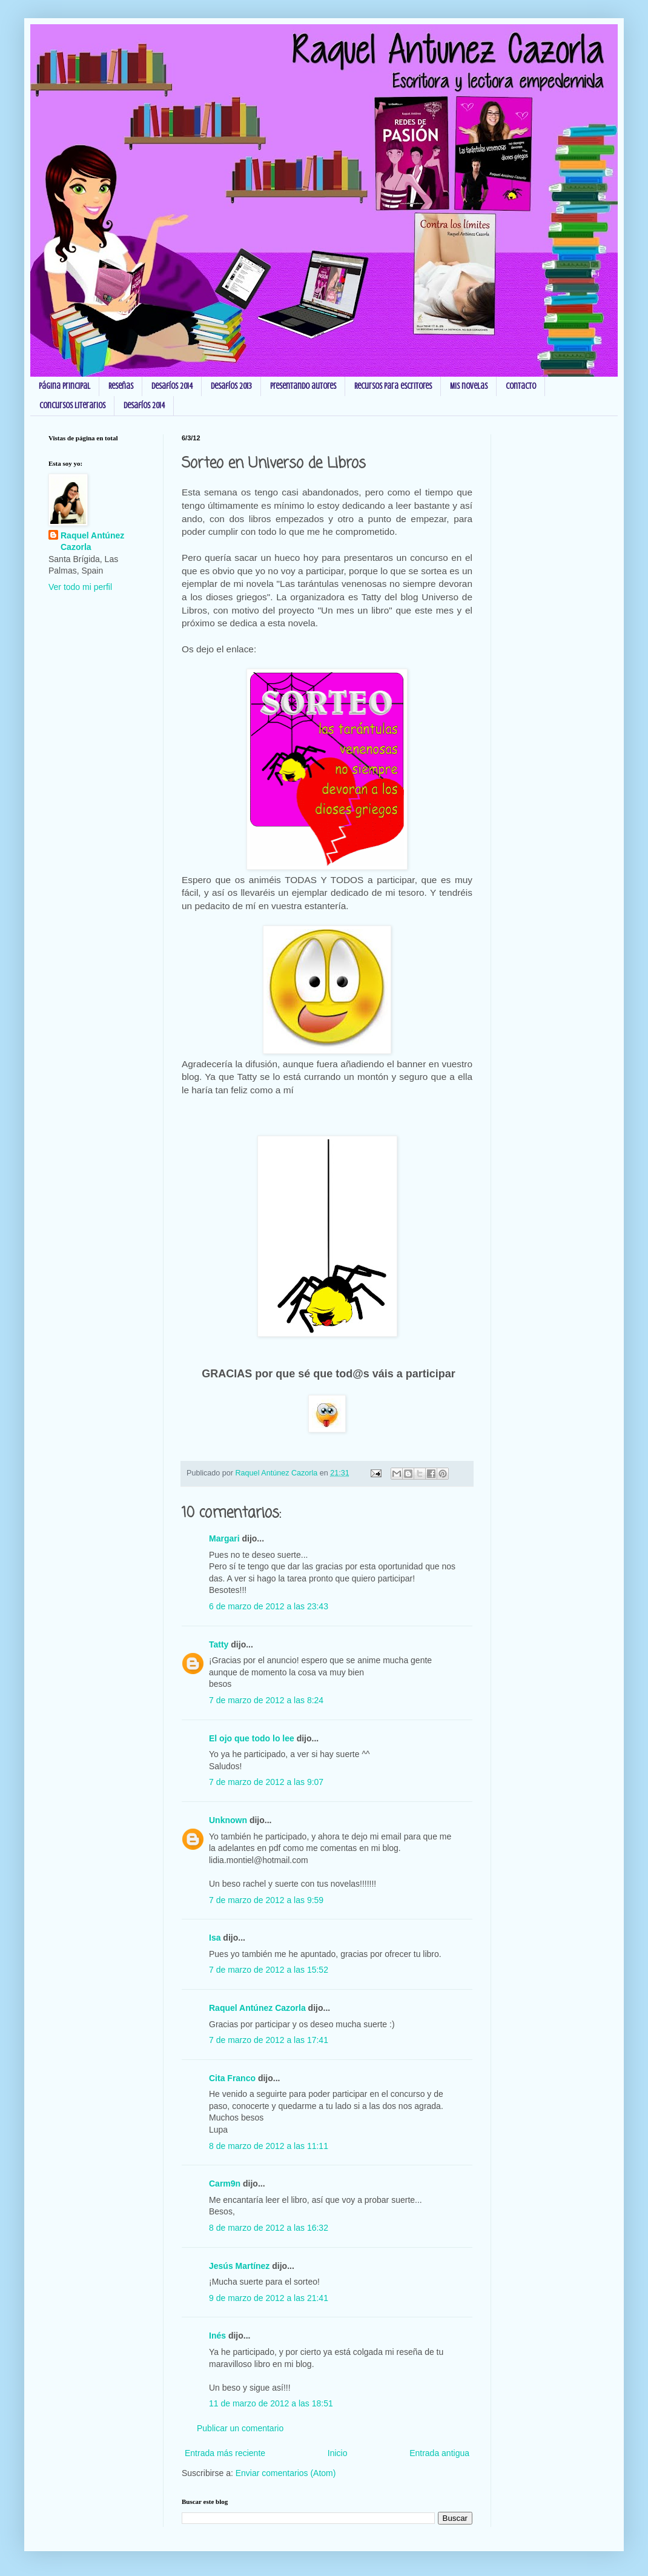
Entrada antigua (439, 2453)
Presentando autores (303, 386)
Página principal (64, 386)
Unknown (228, 1820)
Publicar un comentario (240, 2428)
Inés (217, 2335)
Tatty (218, 1644)
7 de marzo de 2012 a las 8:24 (266, 1700)
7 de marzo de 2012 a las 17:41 (268, 2040)
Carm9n (224, 2183)
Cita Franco (232, 2078)
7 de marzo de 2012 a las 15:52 (268, 1970)
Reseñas (120, 386)
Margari (224, 1538)
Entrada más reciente (225, 2453)
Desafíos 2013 (231, 386)
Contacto (521, 386)
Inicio (338, 2453)
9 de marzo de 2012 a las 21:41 (268, 2298)
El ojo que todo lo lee (251, 1738)
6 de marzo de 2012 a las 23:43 (268, 1606)
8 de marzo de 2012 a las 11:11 (268, 2146)
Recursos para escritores (393, 386)
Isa (214, 1937)
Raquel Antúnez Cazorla (257, 2008)
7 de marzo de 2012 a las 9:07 (266, 1782)
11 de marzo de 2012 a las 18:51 (271, 2403)
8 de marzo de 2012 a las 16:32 (268, 2228)
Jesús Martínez (239, 2266)
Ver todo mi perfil (80, 587)
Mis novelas (469, 386)
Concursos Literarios (72, 405)
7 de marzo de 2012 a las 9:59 (266, 1900)
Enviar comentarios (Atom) (286, 2473)
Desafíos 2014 (172, 386)
